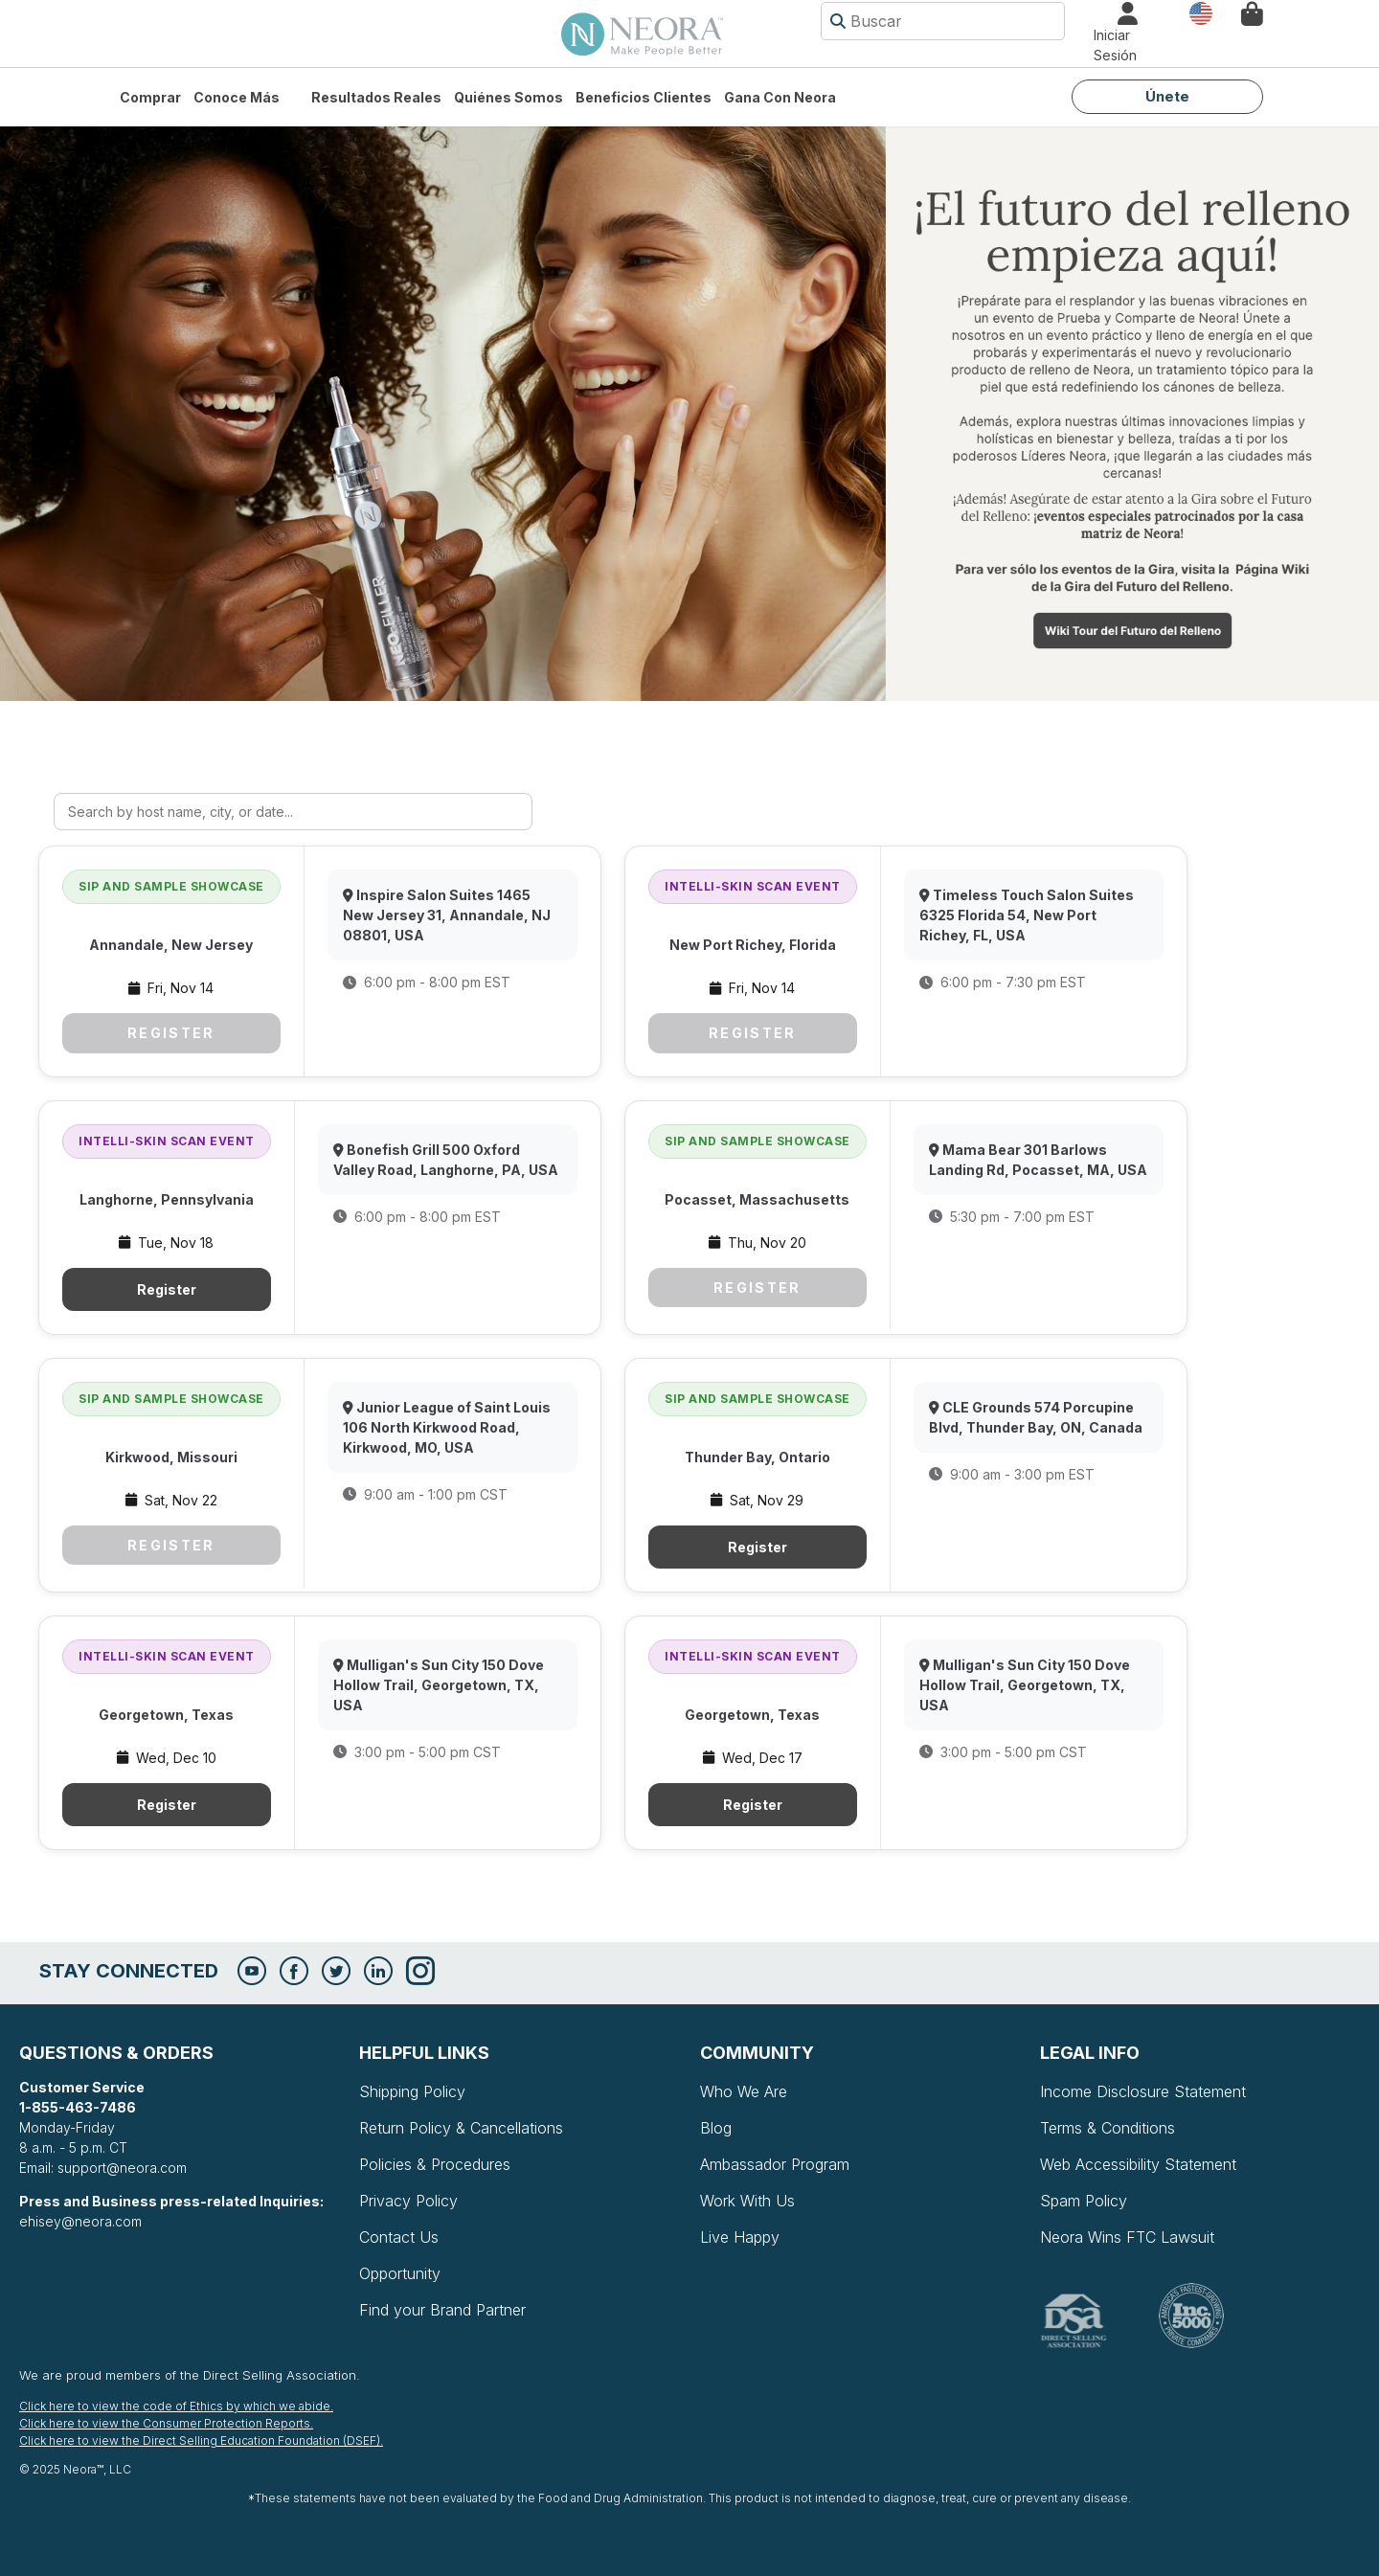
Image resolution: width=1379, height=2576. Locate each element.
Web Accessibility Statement (1138, 2164)
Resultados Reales (376, 97)
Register (171, 1033)
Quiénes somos (508, 97)
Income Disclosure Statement (1143, 2091)
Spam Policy (1083, 2200)
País (1200, 12)
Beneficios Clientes (644, 97)
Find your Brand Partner (442, 2309)
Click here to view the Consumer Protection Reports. (166, 2423)
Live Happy (740, 2237)
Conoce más (236, 97)
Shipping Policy (412, 2091)
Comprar (150, 97)
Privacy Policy (408, 2200)
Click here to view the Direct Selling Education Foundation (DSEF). (201, 2440)
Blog (716, 2127)
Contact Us (399, 2237)
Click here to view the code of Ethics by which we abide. (176, 2406)
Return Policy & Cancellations (461, 2127)
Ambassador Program (774, 2164)
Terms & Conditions (1107, 2127)
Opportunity (400, 2273)
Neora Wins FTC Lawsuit (1127, 2237)
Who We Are (743, 2091)
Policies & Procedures (434, 2164)
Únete (1167, 96)
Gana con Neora (780, 97)
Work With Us (747, 2200)
